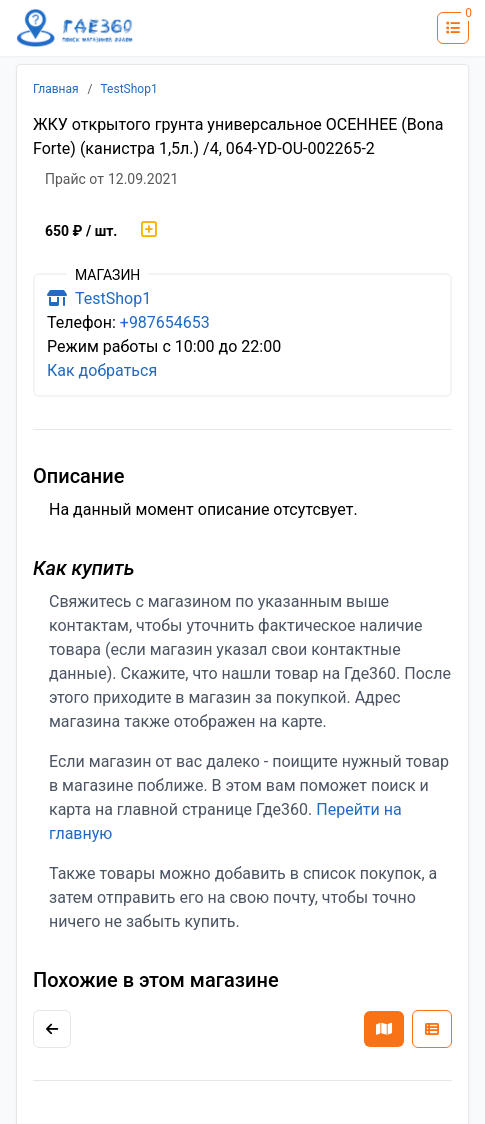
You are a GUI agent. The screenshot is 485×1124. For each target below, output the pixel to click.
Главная (56, 89)
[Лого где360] (75, 28)
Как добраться (102, 370)
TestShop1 (129, 89)
